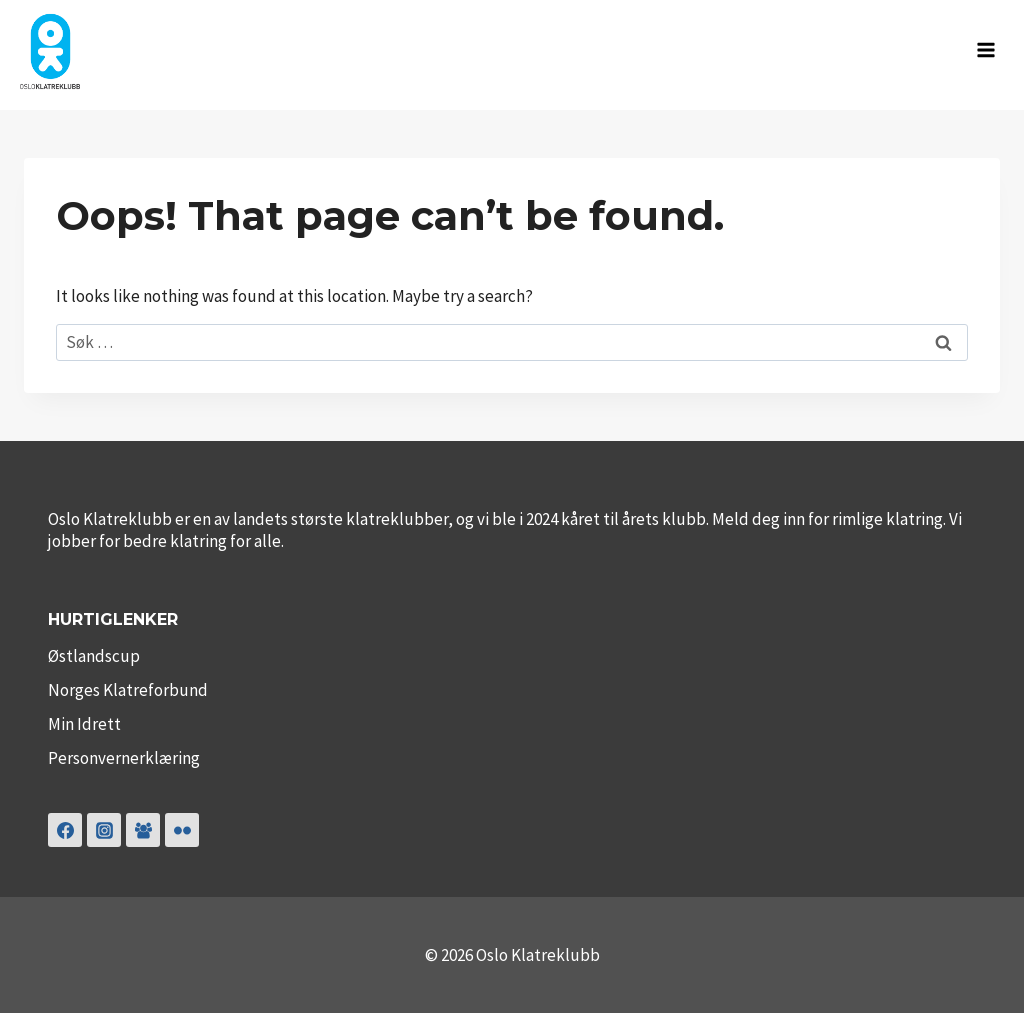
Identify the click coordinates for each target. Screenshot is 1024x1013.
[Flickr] (182, 830)
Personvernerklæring (124, 758)
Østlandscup (94, 656)
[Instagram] (104, 830)
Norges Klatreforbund (128, 690)
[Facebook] (65, 830)
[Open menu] (985, 49)
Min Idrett (84, 724)
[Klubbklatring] (143, 830)
